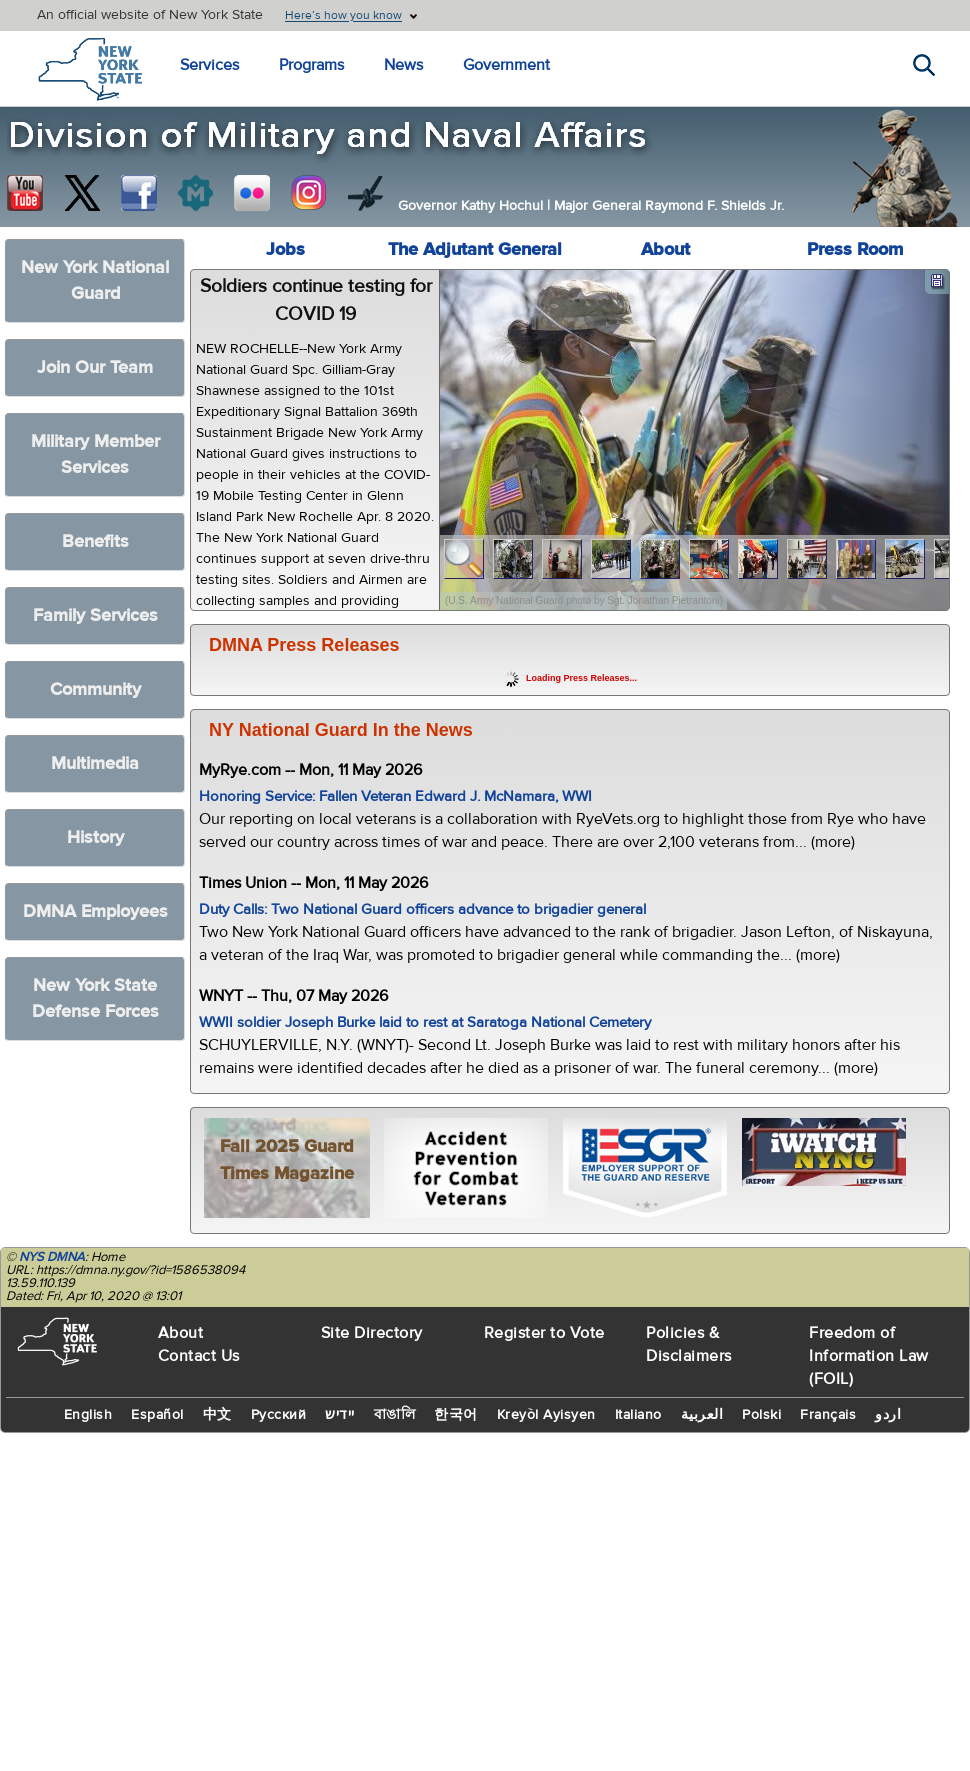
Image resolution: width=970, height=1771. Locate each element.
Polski (761, 1415)
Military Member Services (95, 454)
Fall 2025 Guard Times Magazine (287, 1160)
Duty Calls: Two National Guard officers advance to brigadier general (422, 909)
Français (828, 1415)
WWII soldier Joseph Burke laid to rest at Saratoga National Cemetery (425, 1022)
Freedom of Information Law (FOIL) (869, 1356)
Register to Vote (544, 1333)
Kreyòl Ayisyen (546, 1415)
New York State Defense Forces (95, 998)
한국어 (456, 1415)
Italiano (638, 1415)
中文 (217, 1415)
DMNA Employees (95, 911)
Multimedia (95, 763)
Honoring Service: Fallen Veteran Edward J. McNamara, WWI (395, 796)
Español (157, 1415)
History (95, 837)
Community (95, 689)
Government (506, 65)
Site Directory (372, 1333)
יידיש (340, 1415)
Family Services (95, 615)
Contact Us (199, 1356)
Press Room (855, 249)
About (665, 249)
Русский (279, 1415)
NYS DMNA (52, 1257)
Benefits (95, 541)
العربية (702, 1415)
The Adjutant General (475, 249)
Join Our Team (95, 367)
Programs (311, 65)
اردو (888, 1415)
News (403, 65)
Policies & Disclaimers (689, 1344)
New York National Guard (95, 280)
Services (209, 65)
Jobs (285, 249)
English (88, 1415)
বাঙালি (395, 1415)
